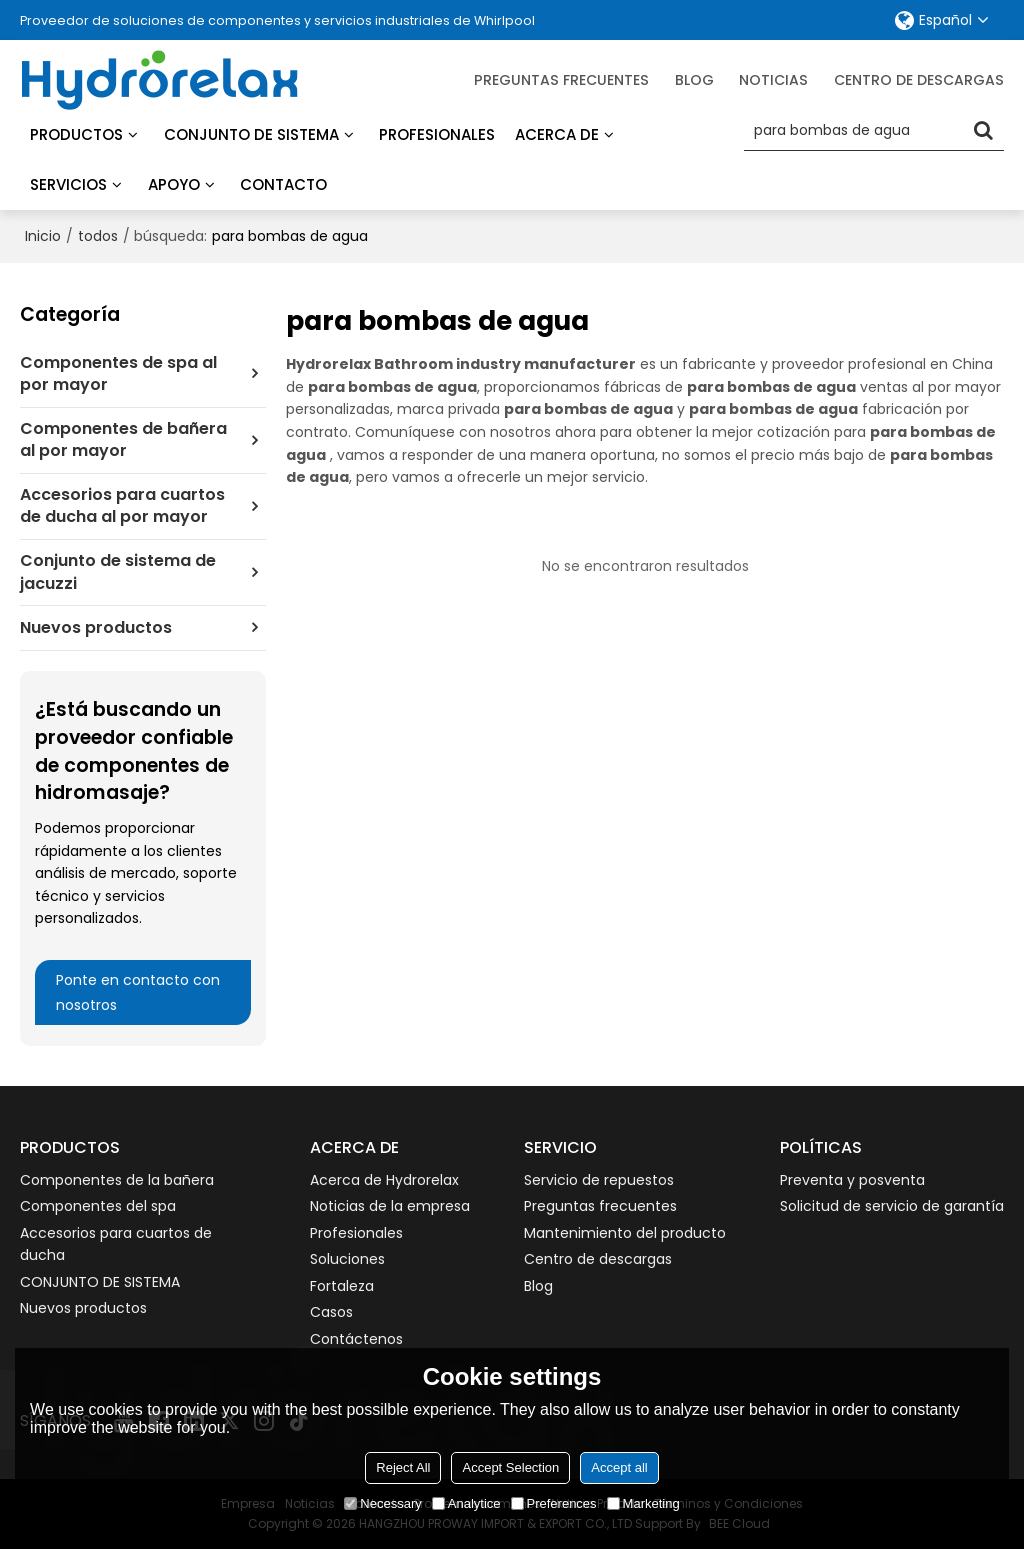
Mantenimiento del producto (625, 1233)
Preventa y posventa (852, 1180)
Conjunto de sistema (251, 134)
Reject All (403, 1467)
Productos (76, 134)
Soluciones (347, 1259)
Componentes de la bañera (117, 1180)
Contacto (283, 184)
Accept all (619, 1467)
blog (694, 80)
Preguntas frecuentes (561, 80)
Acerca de (557, 134)
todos (98, 236)
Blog (538, 1286)
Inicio (43, 236)
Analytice (466, 1503)
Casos (331, 1312)
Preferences (554, 1503)
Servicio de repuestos (599, 1180)
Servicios (68, 184)
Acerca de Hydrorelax (384, 1180)
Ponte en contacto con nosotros (138, 992)
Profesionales (437, 134)
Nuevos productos (83, 1308)
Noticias (773, 80)
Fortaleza (342, 1286)
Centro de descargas (919, 80)
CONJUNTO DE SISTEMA (100, 1282)
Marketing (643, 1503)
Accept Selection (510, 1467)
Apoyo (174, 184)
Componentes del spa (98, 1206)
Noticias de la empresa (390, 1206)
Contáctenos (356, 1339)
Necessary (382, 1503)
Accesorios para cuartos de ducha (116, 1244)
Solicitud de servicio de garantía (892, 1206)
